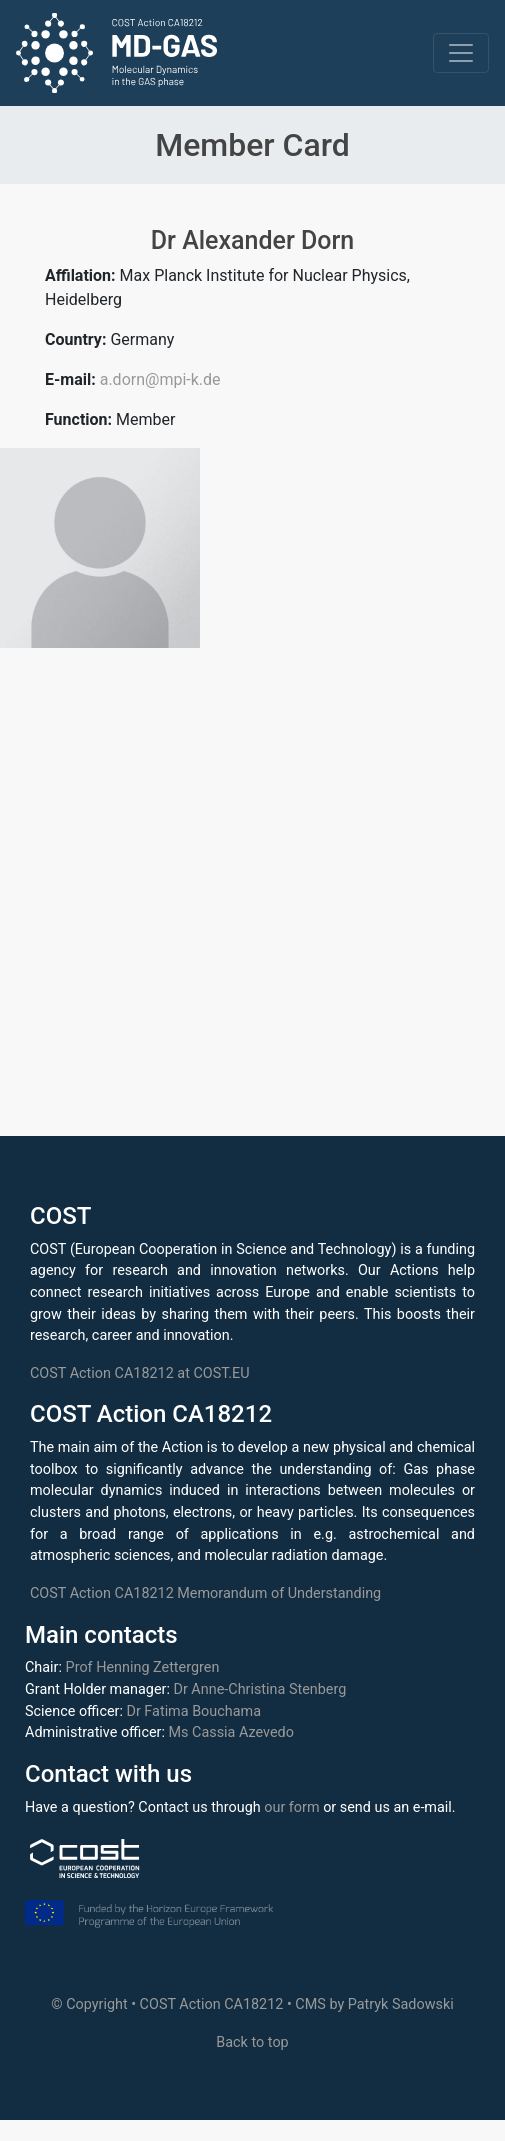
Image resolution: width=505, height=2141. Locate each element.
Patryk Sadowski (401, 2004)
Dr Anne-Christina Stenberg (259, 1689)
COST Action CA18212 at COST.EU (140, 1373)
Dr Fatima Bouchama (193, 1711)
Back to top (252, 2042)
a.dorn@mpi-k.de (160, 379)
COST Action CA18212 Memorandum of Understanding (205, 1593)
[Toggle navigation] (461, 53)
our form (291, 1807)
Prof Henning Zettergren (143, 1667)
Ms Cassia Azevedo (231, 1732)
